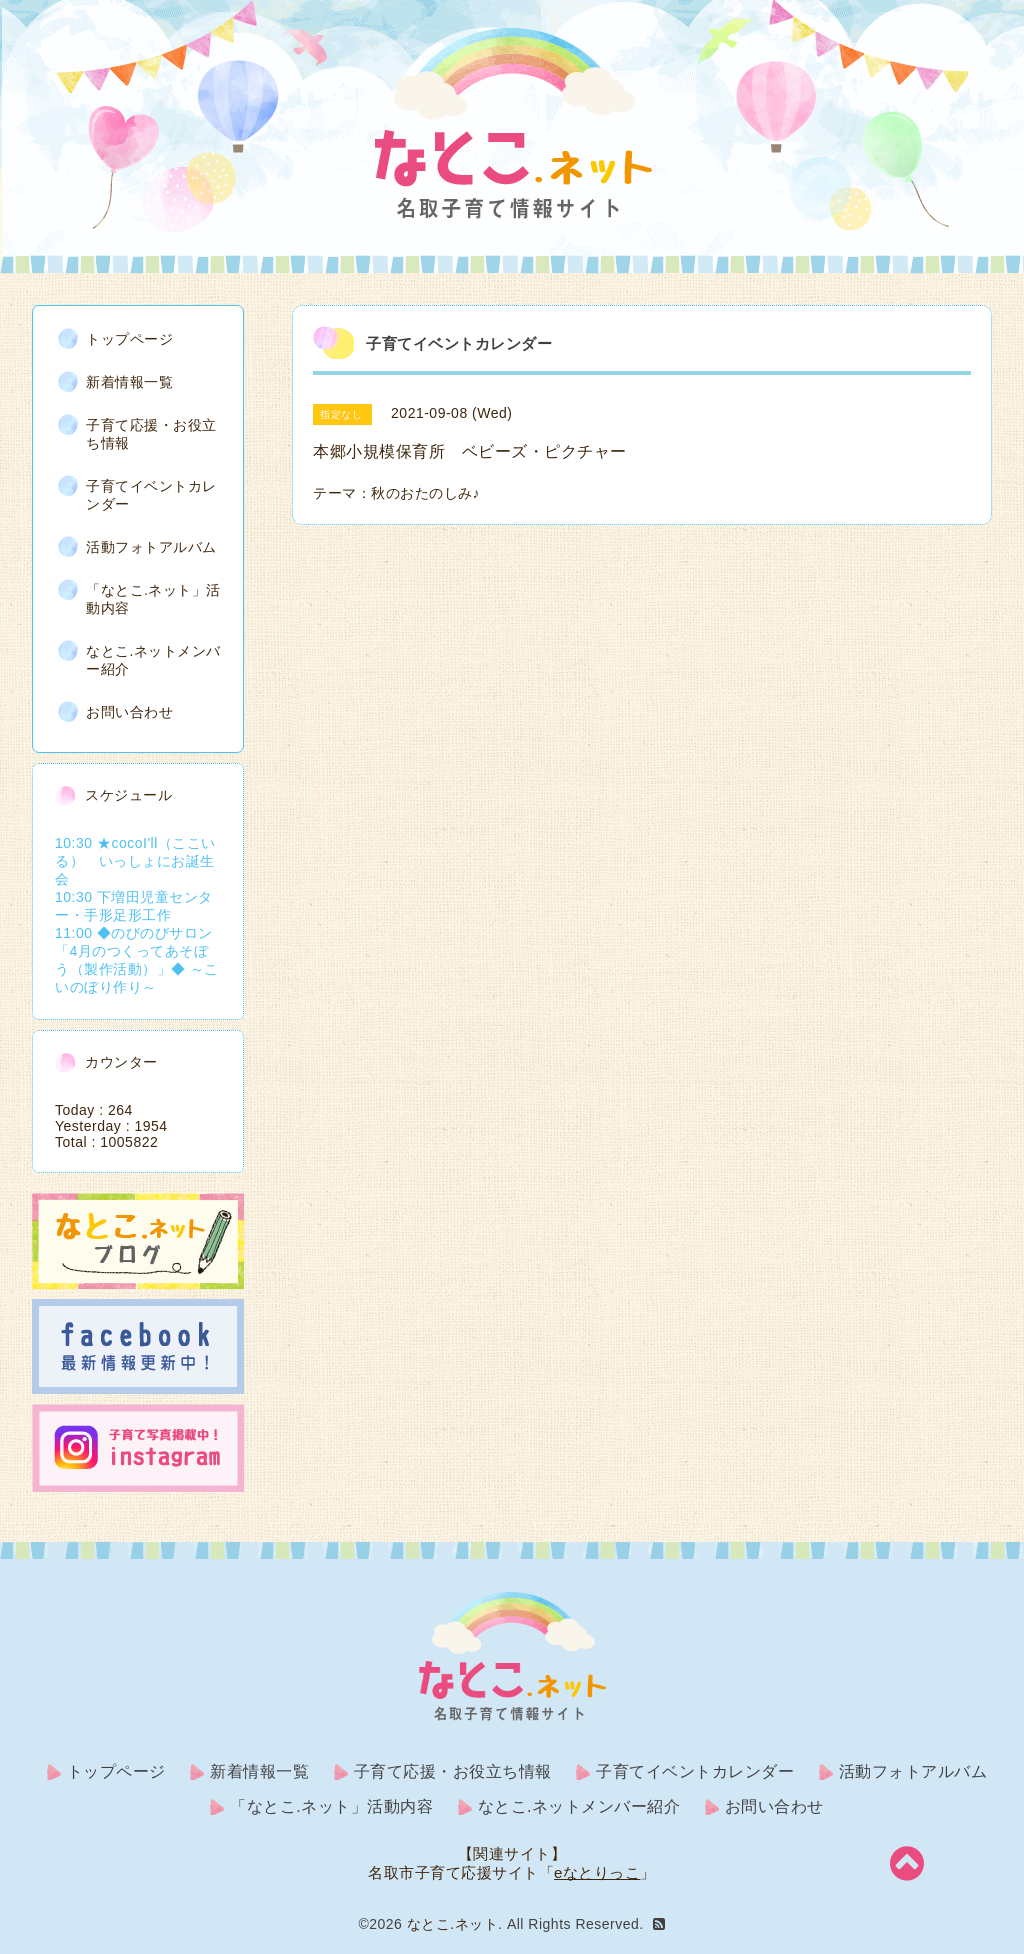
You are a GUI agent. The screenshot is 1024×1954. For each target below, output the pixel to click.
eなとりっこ (597, 1872)
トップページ (129, 339)
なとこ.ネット (452, 1924)
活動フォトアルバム (151, 547)
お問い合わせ (129, 712)
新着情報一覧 (129, 382)
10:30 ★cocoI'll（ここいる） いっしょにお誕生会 (135, 861)
